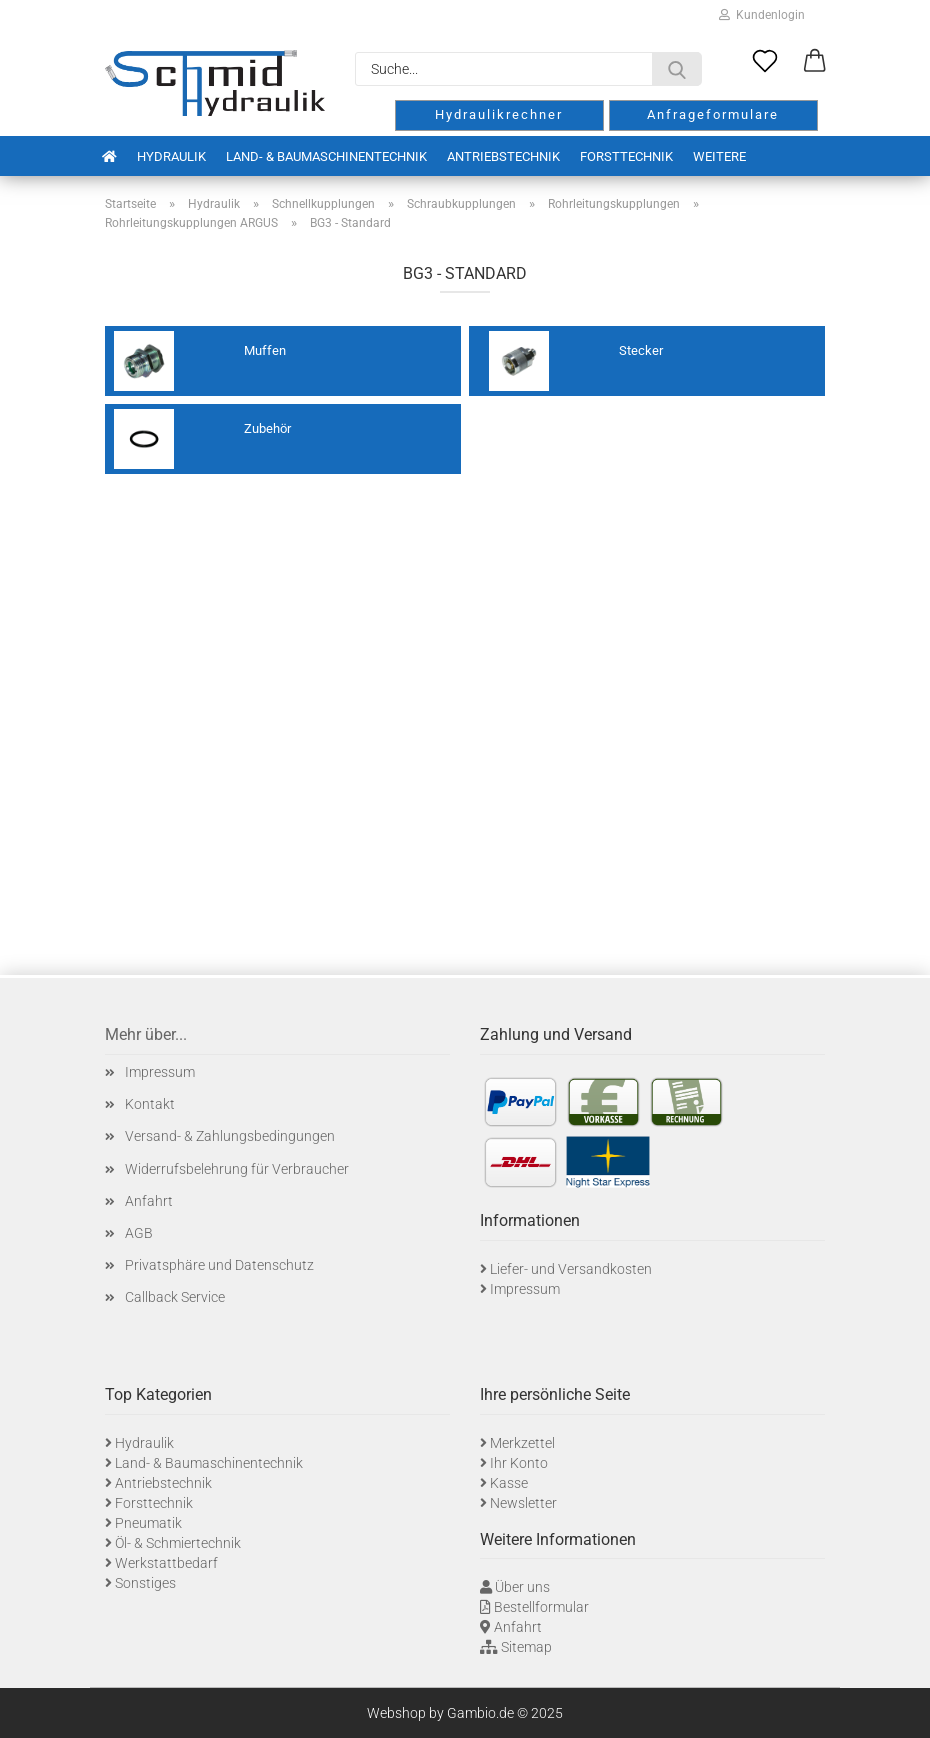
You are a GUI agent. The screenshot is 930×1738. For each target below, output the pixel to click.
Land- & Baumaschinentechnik (326, 156)
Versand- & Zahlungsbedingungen (230, 1136)
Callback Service (175, 1297)
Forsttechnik (626, 156)
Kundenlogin (762, 15)
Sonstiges (145, 1583)
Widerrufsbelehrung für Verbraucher (237, 1169)
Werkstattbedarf (166, 1563)
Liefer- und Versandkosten (571, 1269)
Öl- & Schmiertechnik (178, 1543)
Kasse (509, 1483)
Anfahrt (149, 1201)
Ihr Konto (519, 1463)
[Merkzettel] (765, 62)
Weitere (719, 156)
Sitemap (526, 1647)
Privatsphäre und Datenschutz (219, 1265)
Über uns (522, 1587)
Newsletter (523, 1503)
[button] (815, 62)
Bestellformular (541, 1607)
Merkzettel (522, 1443)
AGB (139, 1233)
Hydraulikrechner (499, 114)
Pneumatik (148, 1523)
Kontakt (150, 1104)
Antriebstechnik (503, 156)
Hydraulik (171, 156)
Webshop (396, 1713)
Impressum (160, 1072)
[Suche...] (677, 69)
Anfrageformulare (713, 114)
